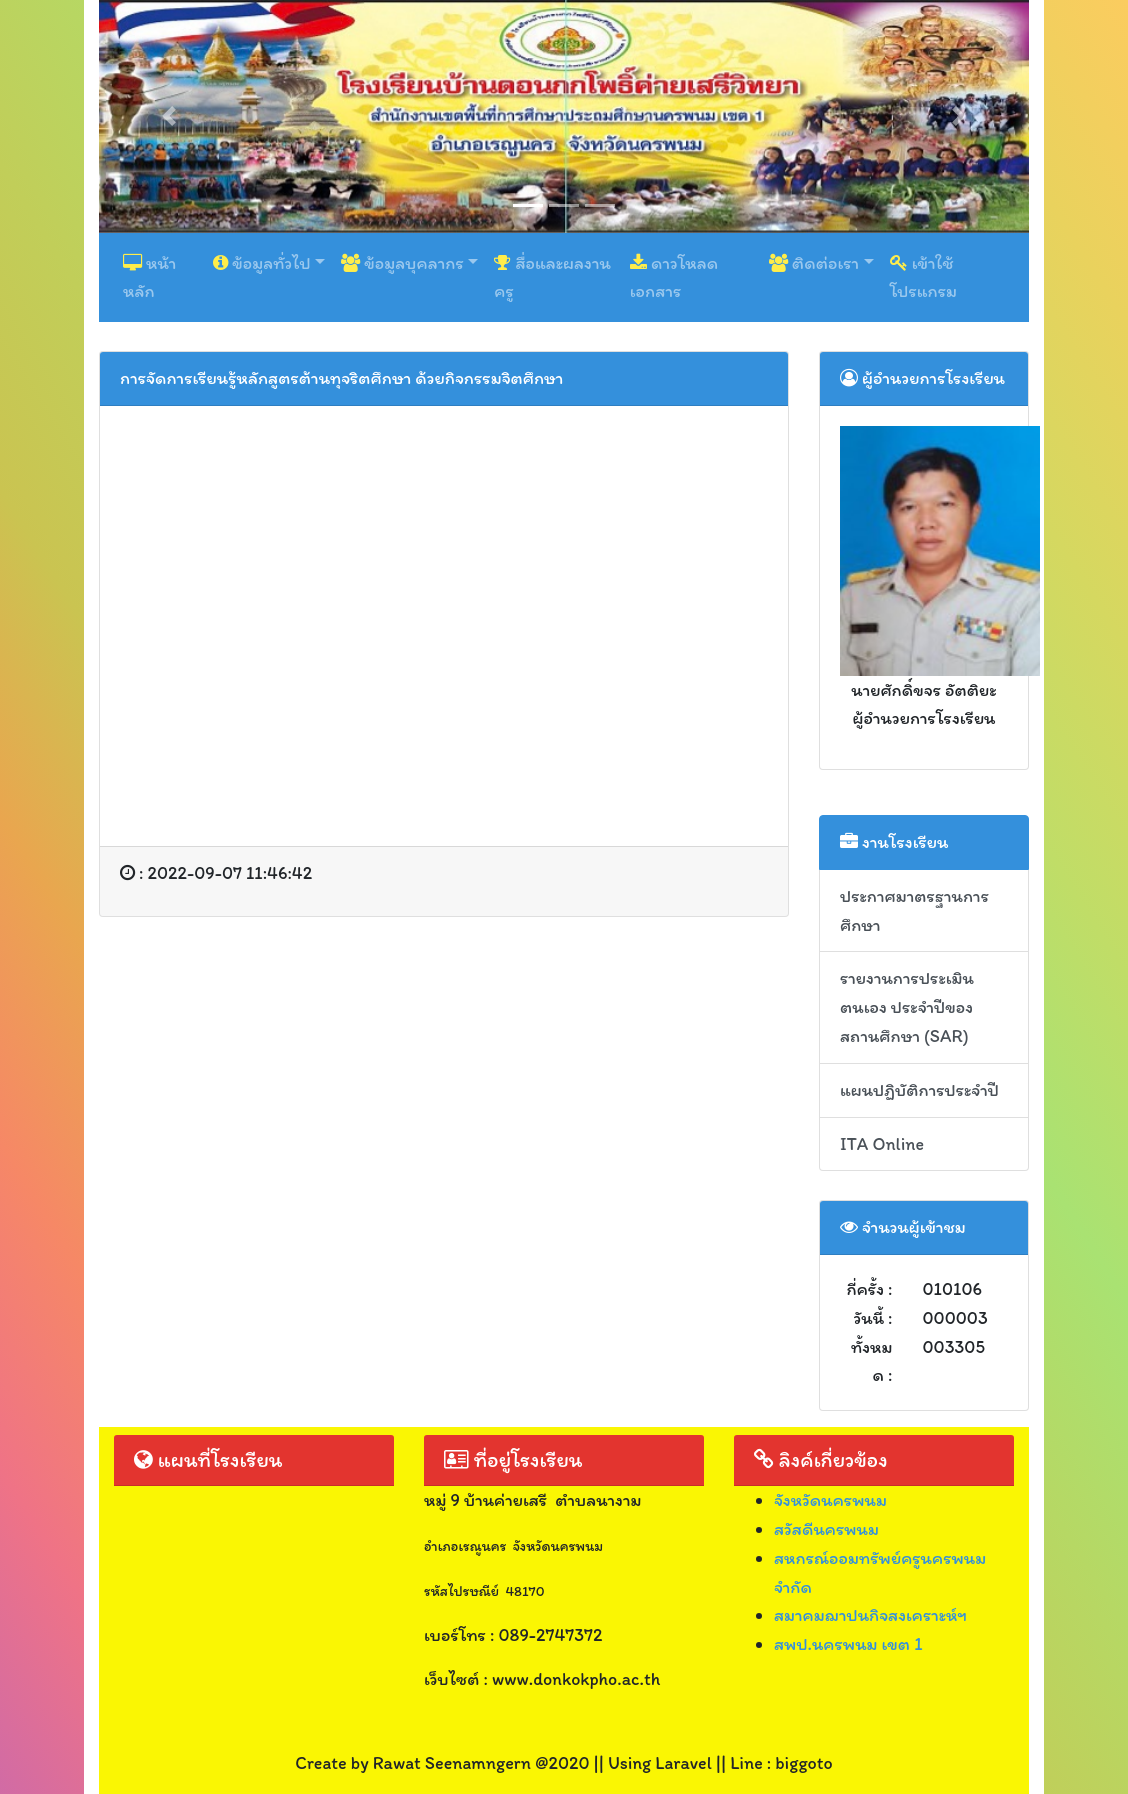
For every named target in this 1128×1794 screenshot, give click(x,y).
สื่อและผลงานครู (552, 277)
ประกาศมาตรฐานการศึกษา (914, 910)
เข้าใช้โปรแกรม (923, 277)
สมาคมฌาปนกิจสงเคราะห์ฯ (870, 1615)
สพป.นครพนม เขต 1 (848, 1644)
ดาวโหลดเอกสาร (674, 277)
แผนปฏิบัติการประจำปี (919, 1090)
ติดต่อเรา (814, 263)
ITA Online (882, 1144)
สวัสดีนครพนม (826, 1529)
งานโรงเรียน (894, 842)
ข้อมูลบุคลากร (402, 263)
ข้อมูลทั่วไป (262, 263)
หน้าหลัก (149, 277)
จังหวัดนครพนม (830, 1500)
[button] (169, 116)
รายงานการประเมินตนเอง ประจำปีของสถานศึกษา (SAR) (907, 1007)
